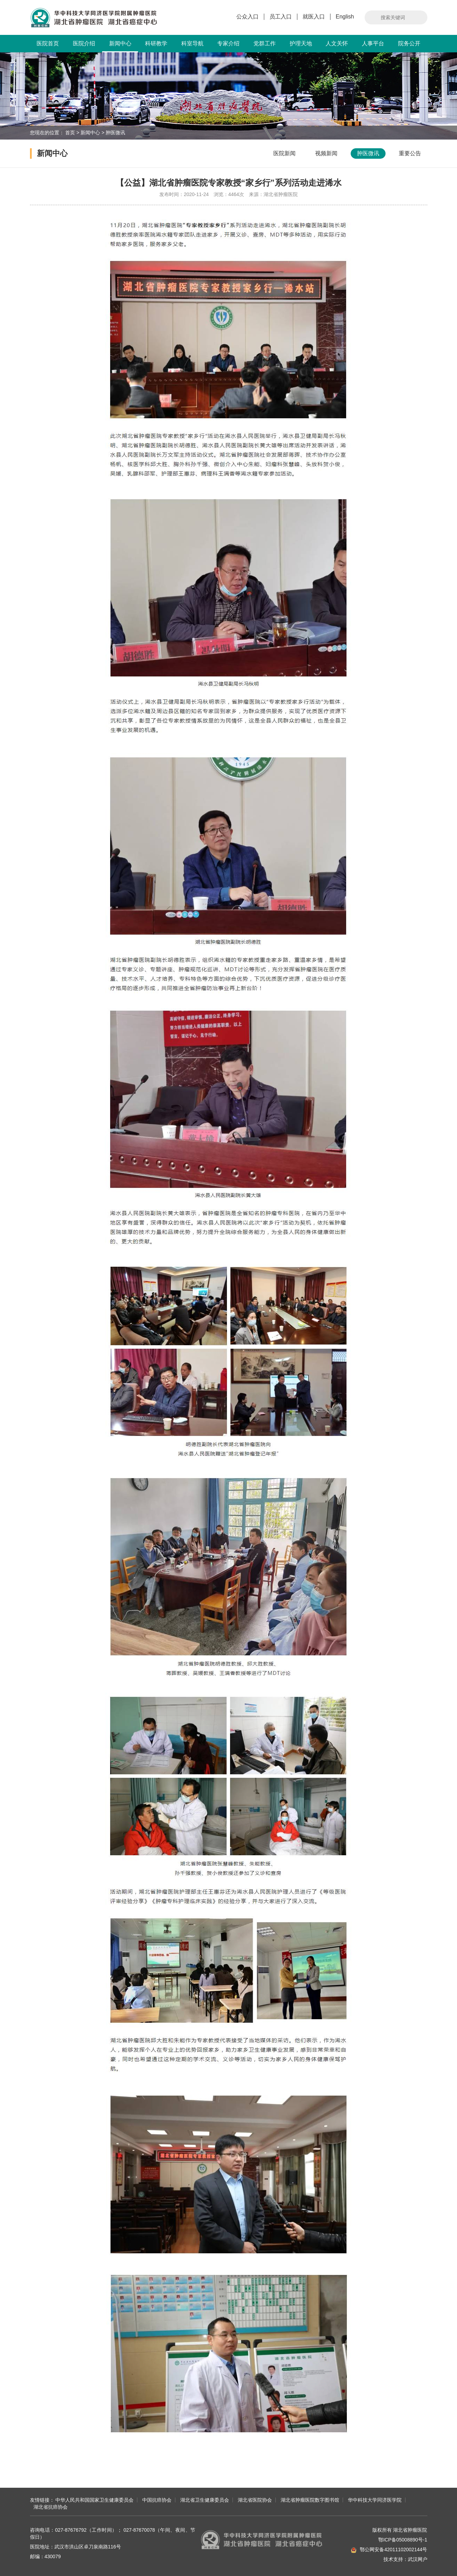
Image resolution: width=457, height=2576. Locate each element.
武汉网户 (417, 2559)
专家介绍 (228, 43)
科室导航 (192, 43)
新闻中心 (120, 46)
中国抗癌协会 (157, 2500)
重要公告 (410, 153)
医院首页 (48, 43)
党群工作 (264, 43)
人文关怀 (337, 43)
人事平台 (373, 43)
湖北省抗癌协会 (50, 2506)
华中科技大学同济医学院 (375, 2500)
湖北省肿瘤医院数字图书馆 (310, 2500)
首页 (70, 132)
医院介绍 (84, 43)
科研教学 (156, 43)
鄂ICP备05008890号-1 (402, 2540)
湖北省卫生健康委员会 (204, 2500)
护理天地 (301, 43)
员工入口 (280, 17)
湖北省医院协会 (255, 2500)
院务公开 (409, 43)
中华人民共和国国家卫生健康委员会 (94, 2500)
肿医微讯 (115, 132)
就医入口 (314, 17)
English (345, 17)
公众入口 (247, 17)
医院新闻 (284, 153)
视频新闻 (326, 153)
